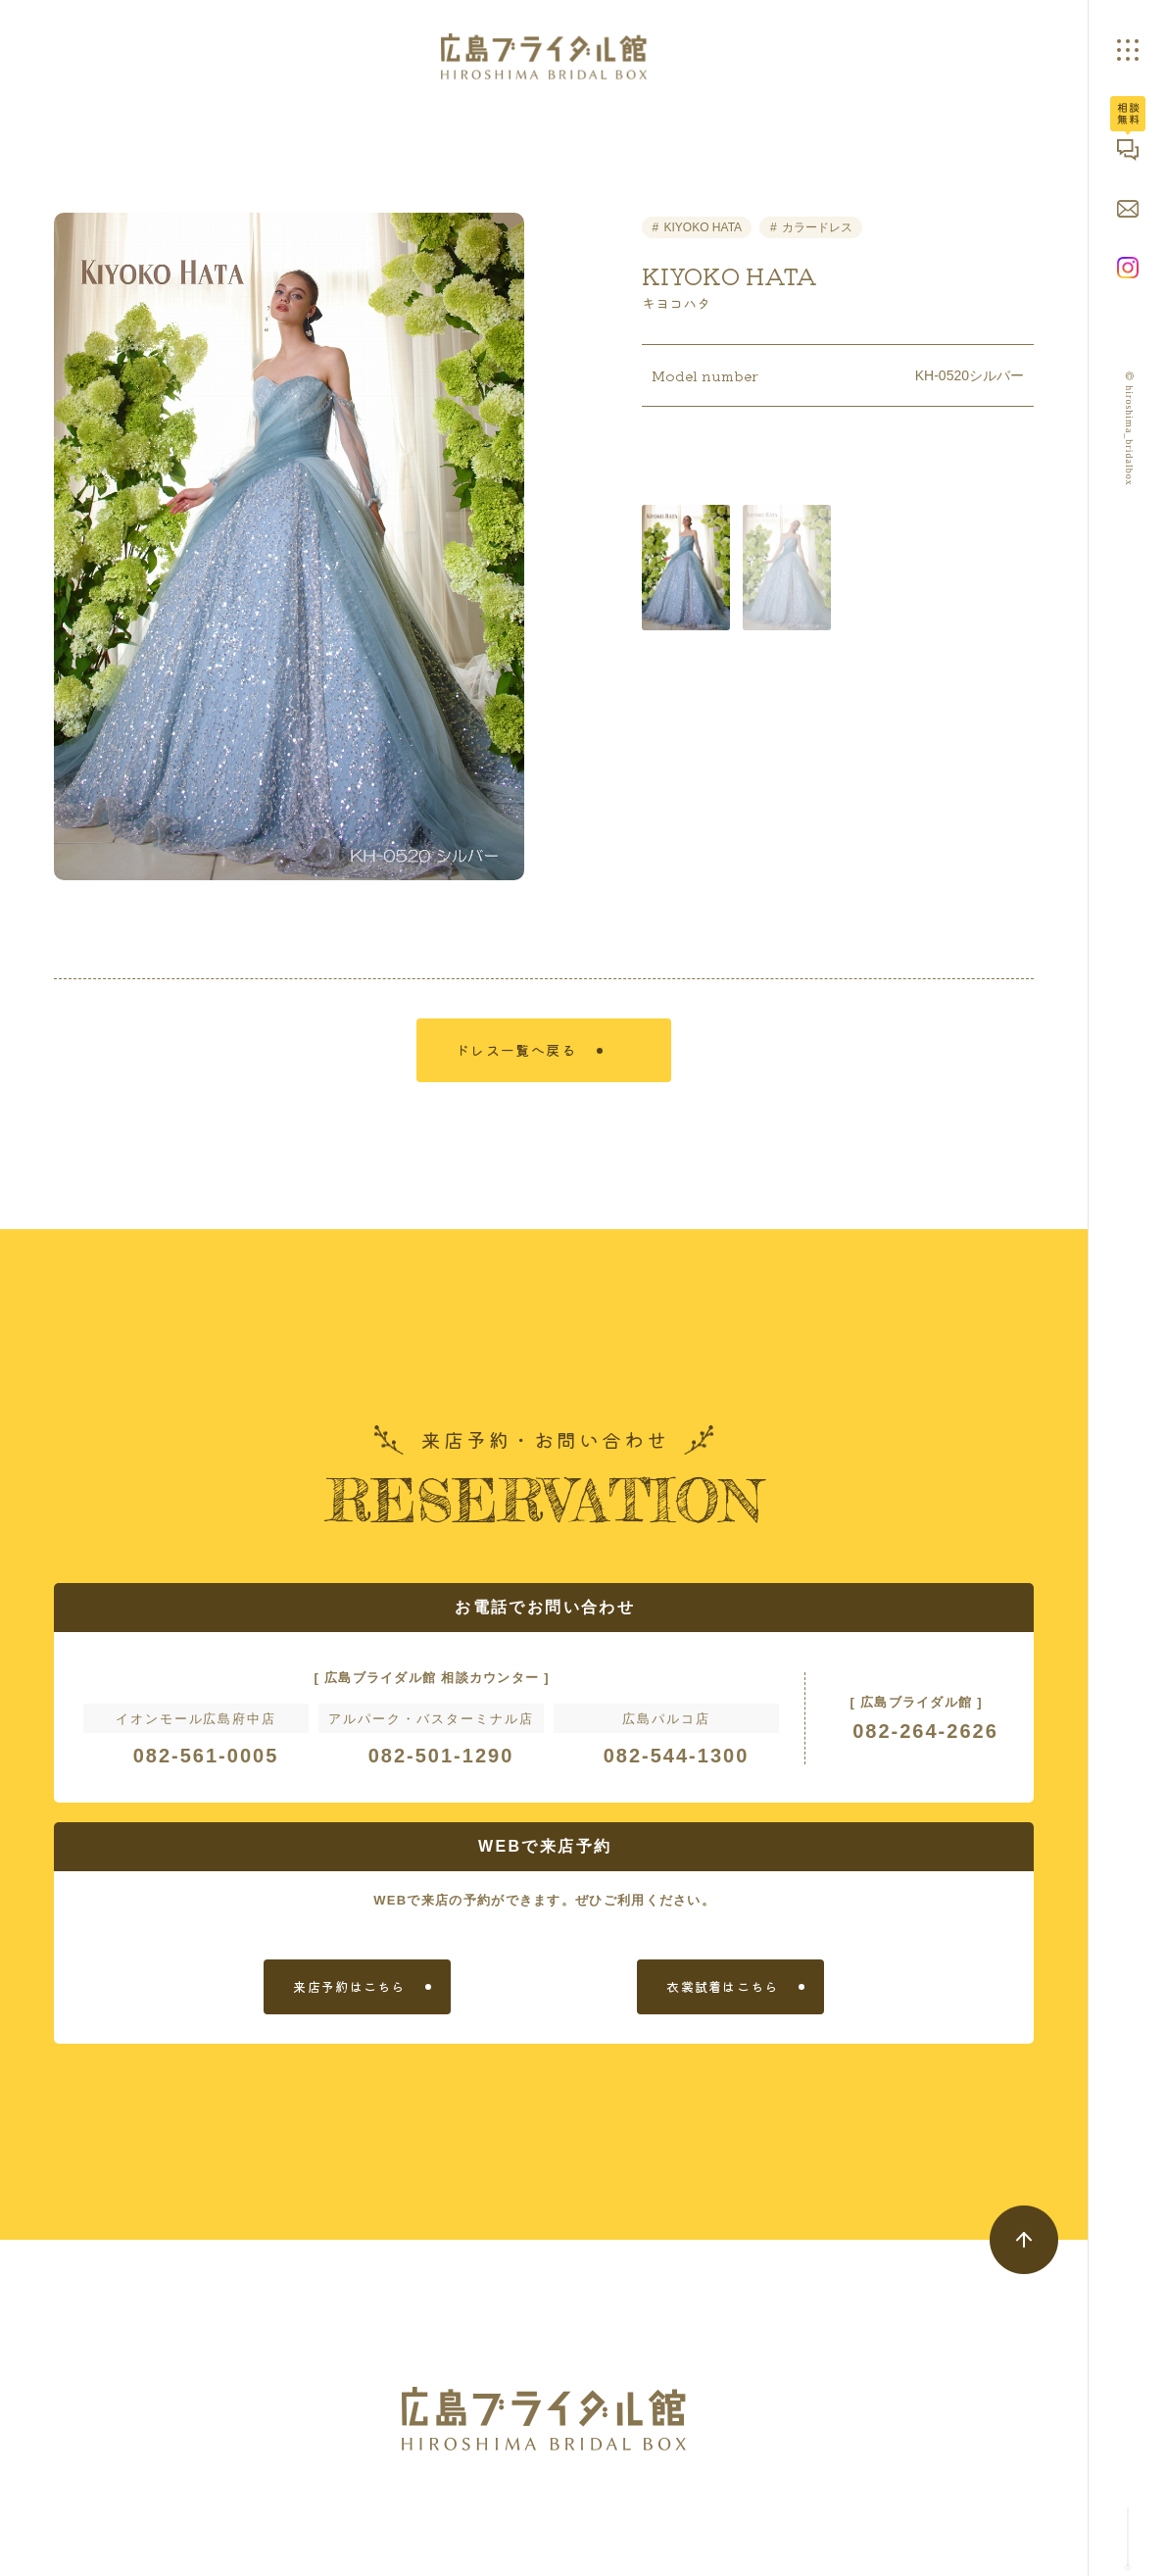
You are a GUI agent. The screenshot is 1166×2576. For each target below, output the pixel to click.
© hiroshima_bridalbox (1130, 428)
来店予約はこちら (349, 2003)
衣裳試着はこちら (722, 2003)
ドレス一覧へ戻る (532, 1061)
